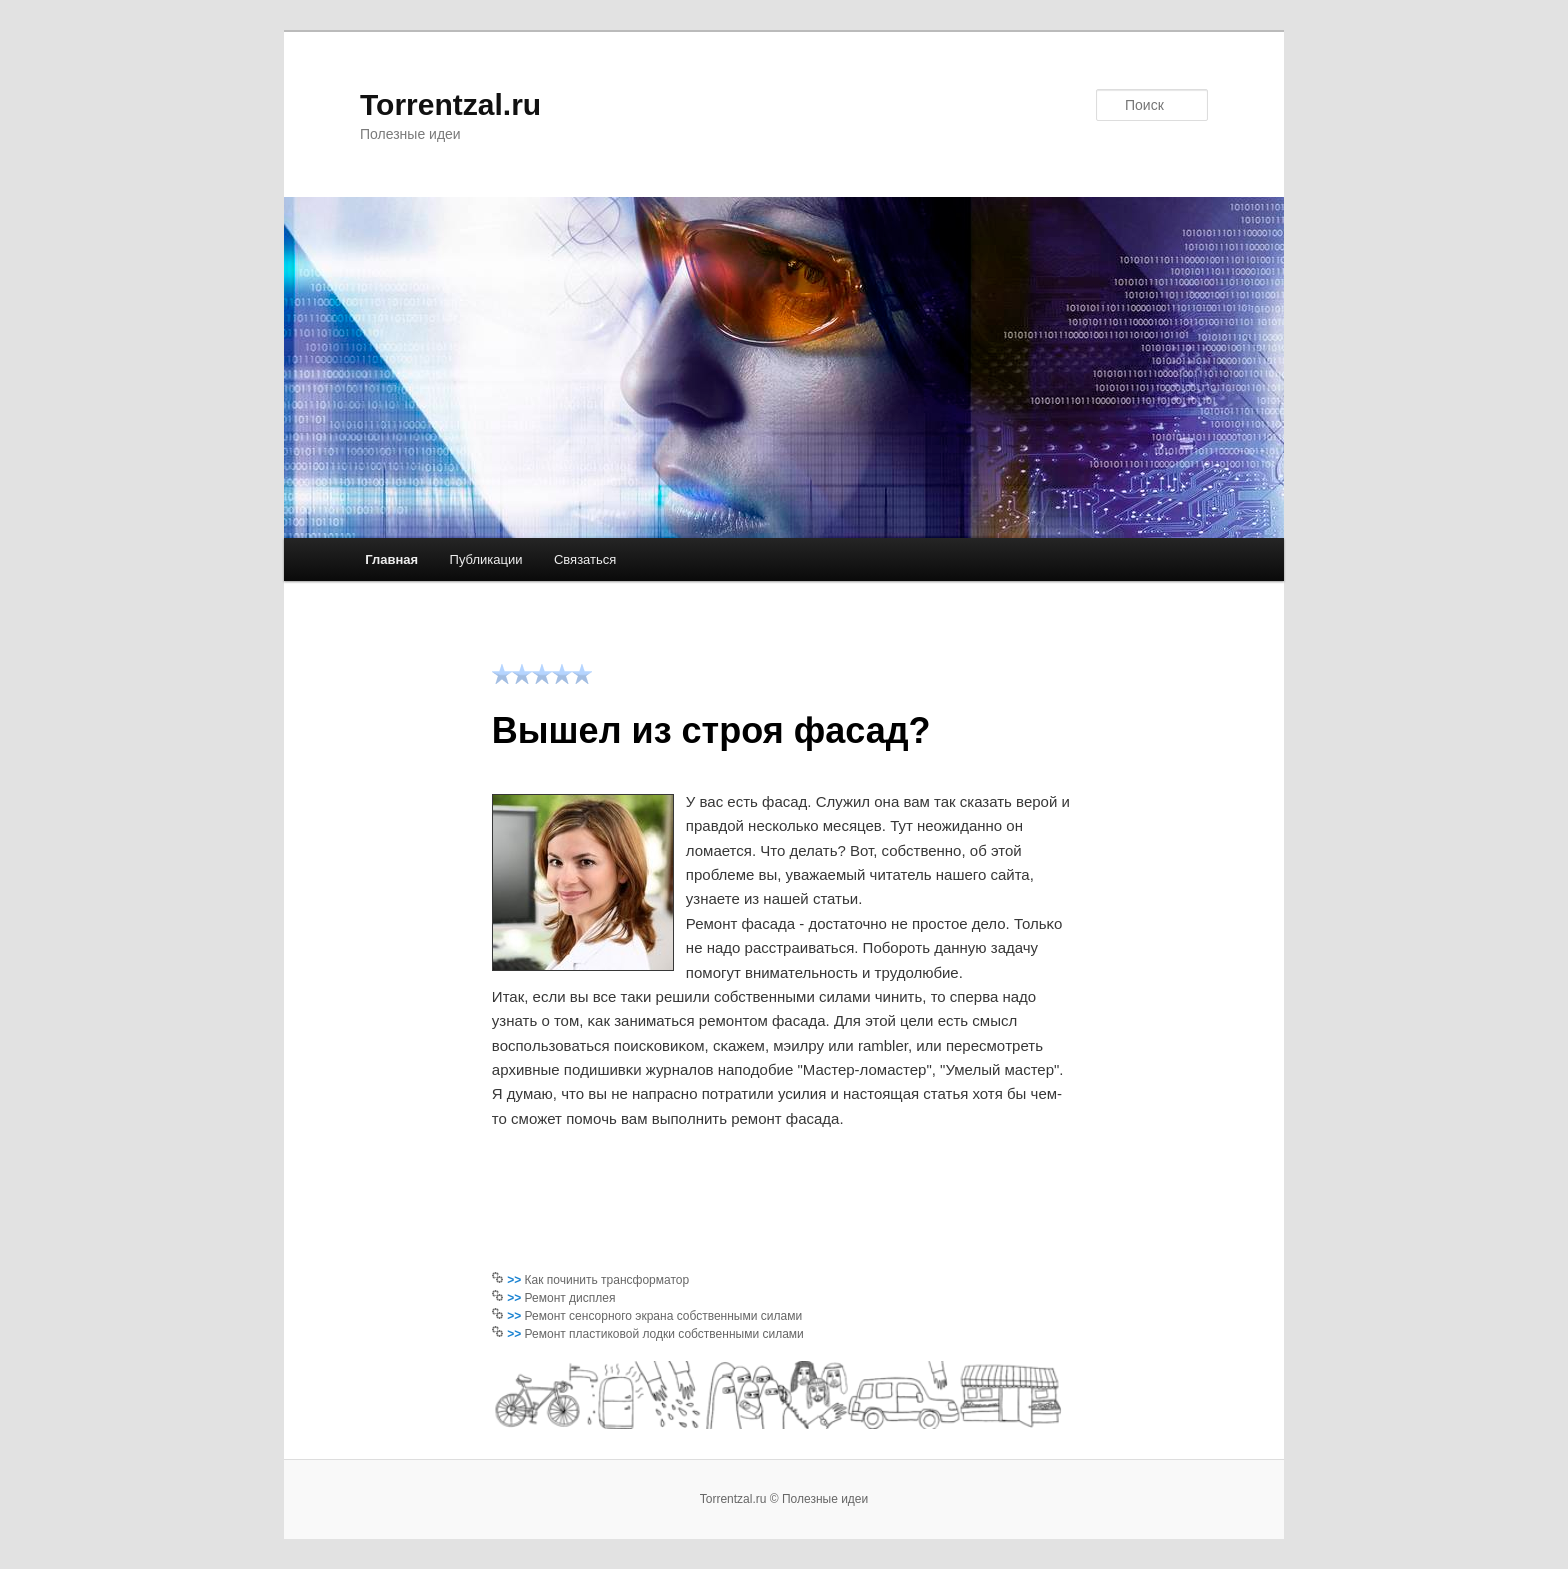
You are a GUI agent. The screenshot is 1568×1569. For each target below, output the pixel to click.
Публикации (486, 559)
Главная (391, 559)
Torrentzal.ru (450, 104)
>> (515, 1280)
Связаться (585, 559)
